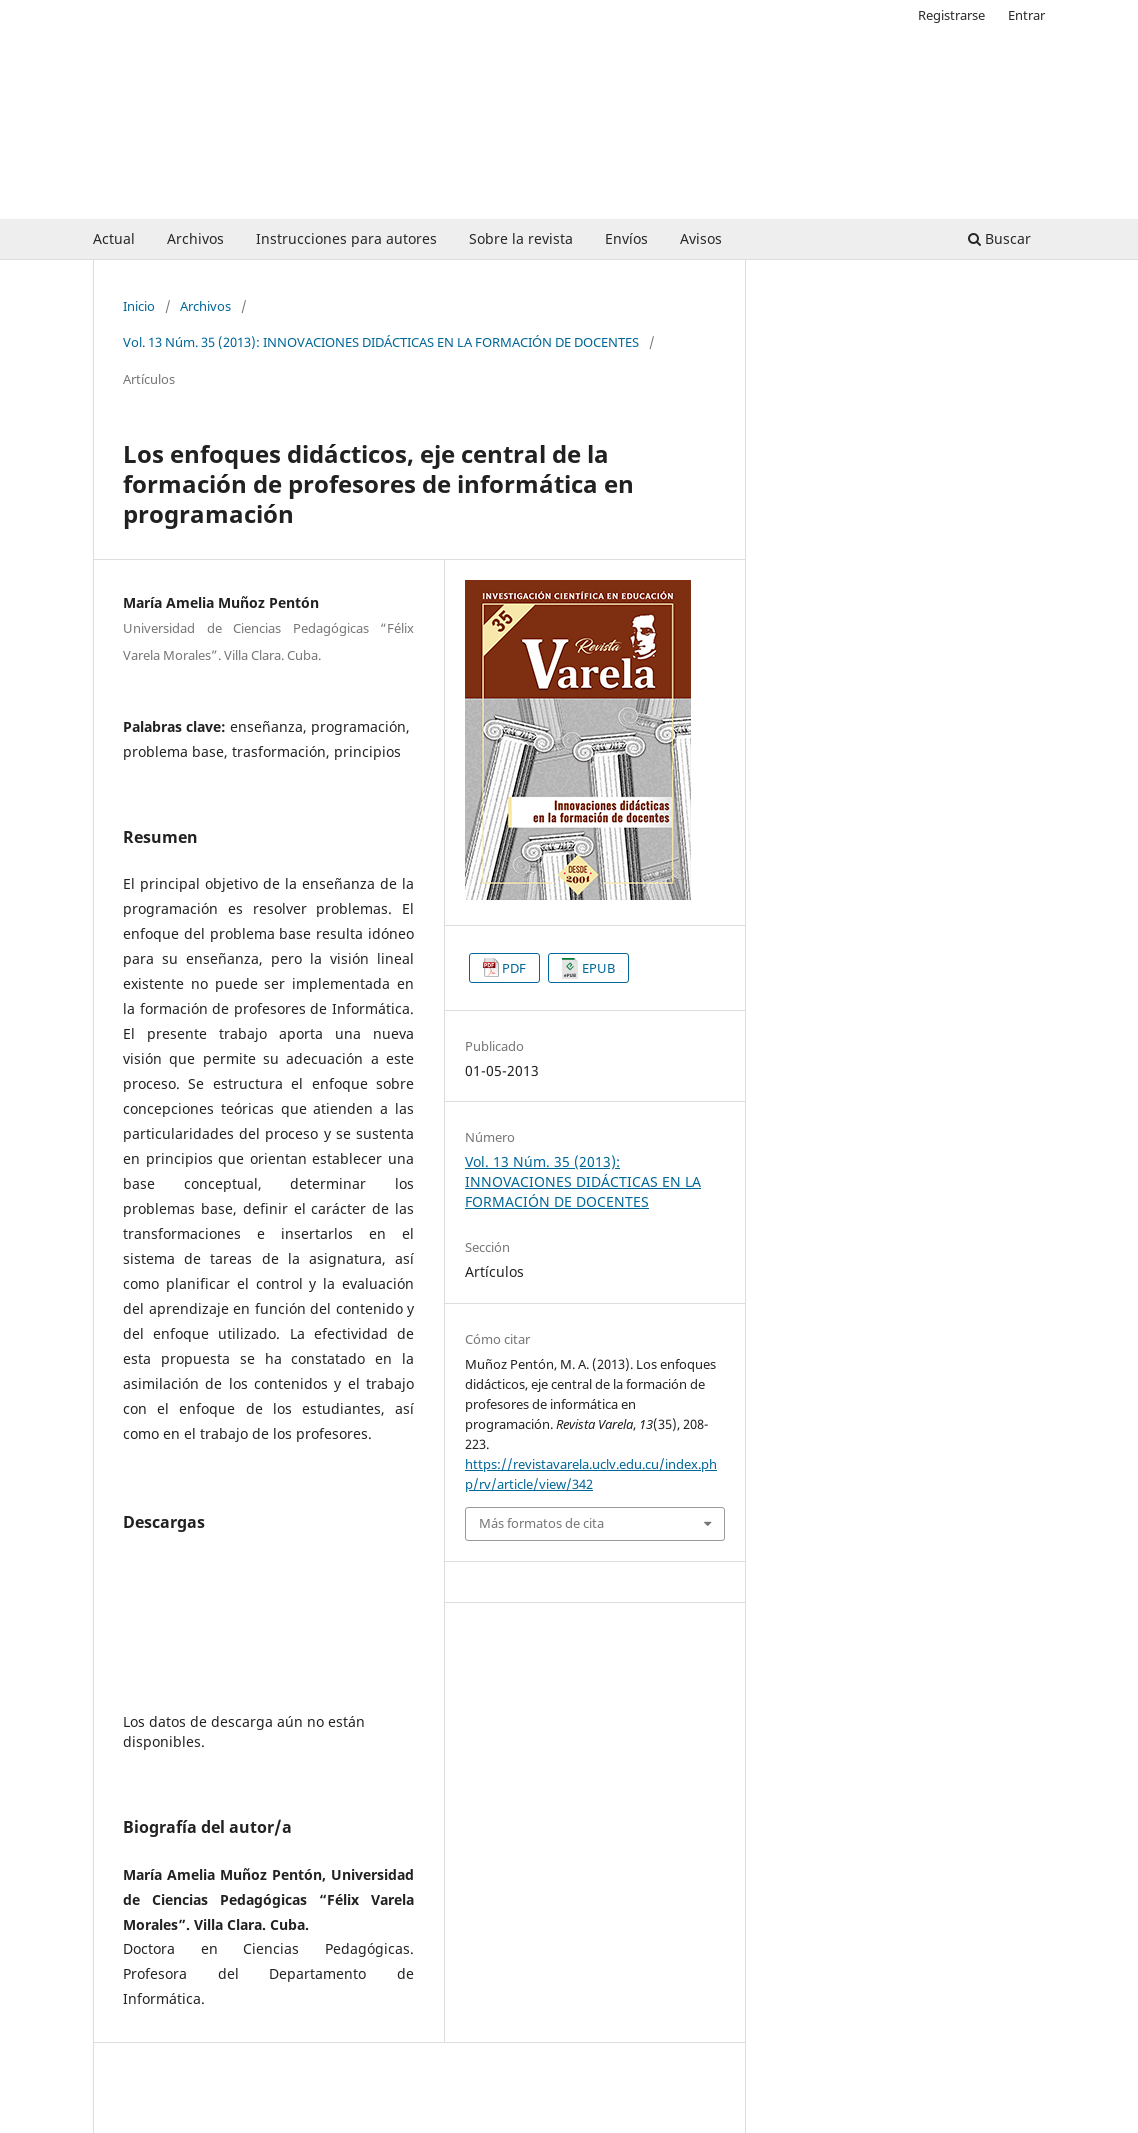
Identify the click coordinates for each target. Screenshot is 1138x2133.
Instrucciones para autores (346, 238)
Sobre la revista (521, 238)
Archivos (195, 238)
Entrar (1026, 15)
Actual (114, 238)
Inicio (139, 306)
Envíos (626, 238)
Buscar (999, 238)
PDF (514, 968)
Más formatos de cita (541, 1523)
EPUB (598, 968)
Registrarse (951, 15)
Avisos (701, 238)
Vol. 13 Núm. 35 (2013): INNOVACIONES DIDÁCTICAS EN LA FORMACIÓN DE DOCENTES (381, 342)
